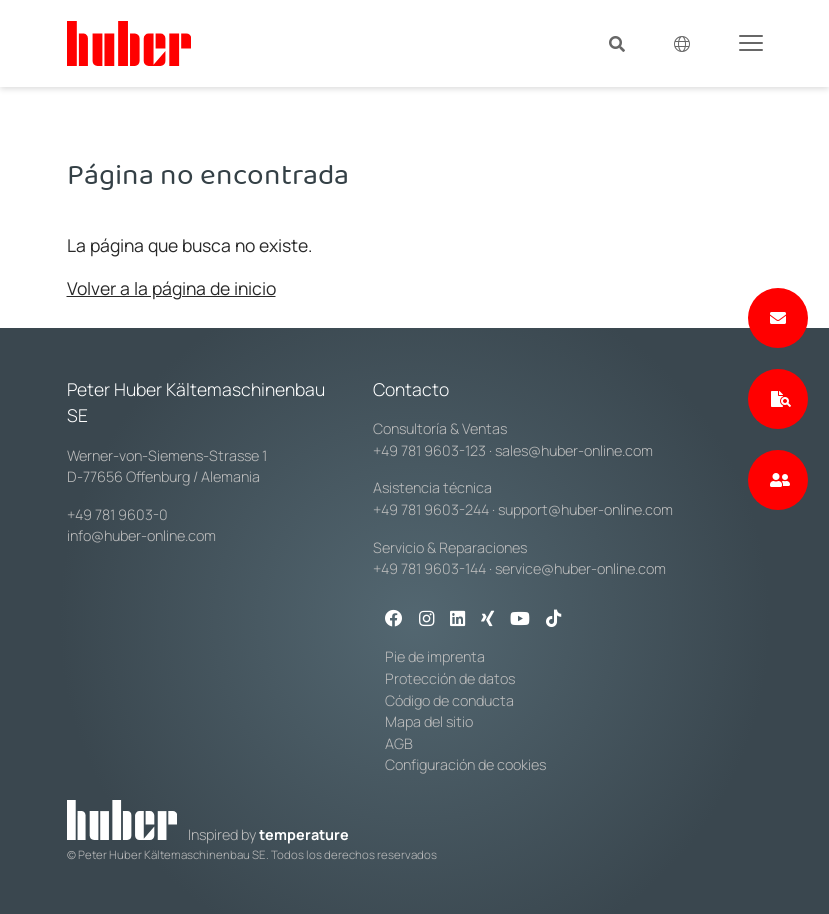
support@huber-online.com (585, 509)
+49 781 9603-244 (431, 509)
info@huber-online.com (141, 535)
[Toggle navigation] (751, 42)
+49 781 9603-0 (117, 514)
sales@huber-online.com (574, 450)
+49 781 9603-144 (429, 568)
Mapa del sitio (429, 721)
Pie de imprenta (435, 656)
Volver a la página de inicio (171, 288)
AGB (399, 743)
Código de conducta (449, 700)
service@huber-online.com (580, 568)
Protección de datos (450, 678)
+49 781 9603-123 (429, 450)
